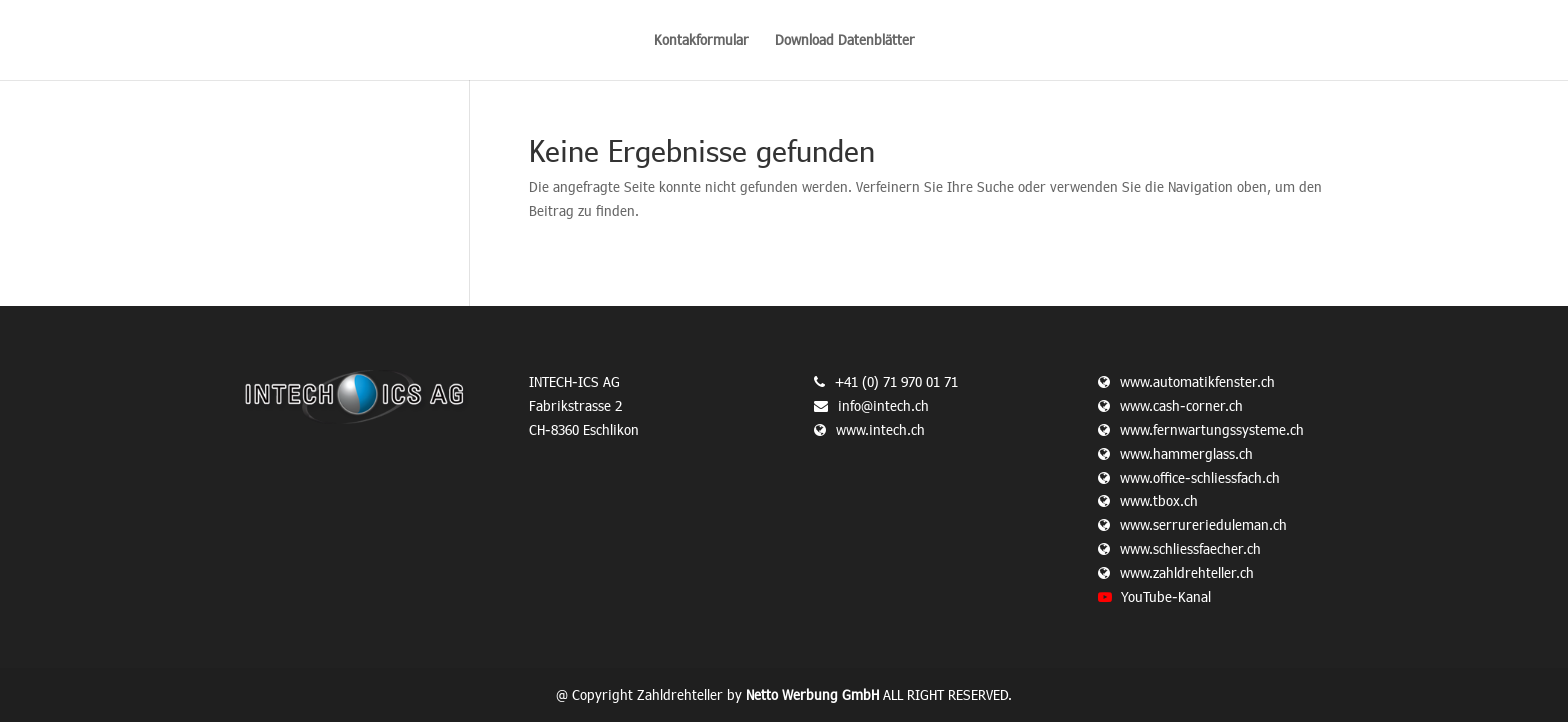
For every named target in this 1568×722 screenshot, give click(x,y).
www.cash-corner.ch (1181, 405)
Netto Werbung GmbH (812, 694)
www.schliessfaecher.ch (1190, 548)
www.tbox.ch (1159, 500)
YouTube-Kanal (1166, 596)
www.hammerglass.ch (1186, 453)
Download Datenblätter (845, 40)
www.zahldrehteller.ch (1187, 572)
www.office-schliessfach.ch (1200, 477)
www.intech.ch (869, 429)
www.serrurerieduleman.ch (1203, 524)
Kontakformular (701, 40)
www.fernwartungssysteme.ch (1212, 429)
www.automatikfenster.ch (1197, 381)
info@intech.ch (883, 405)
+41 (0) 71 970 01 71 (896, 381)
